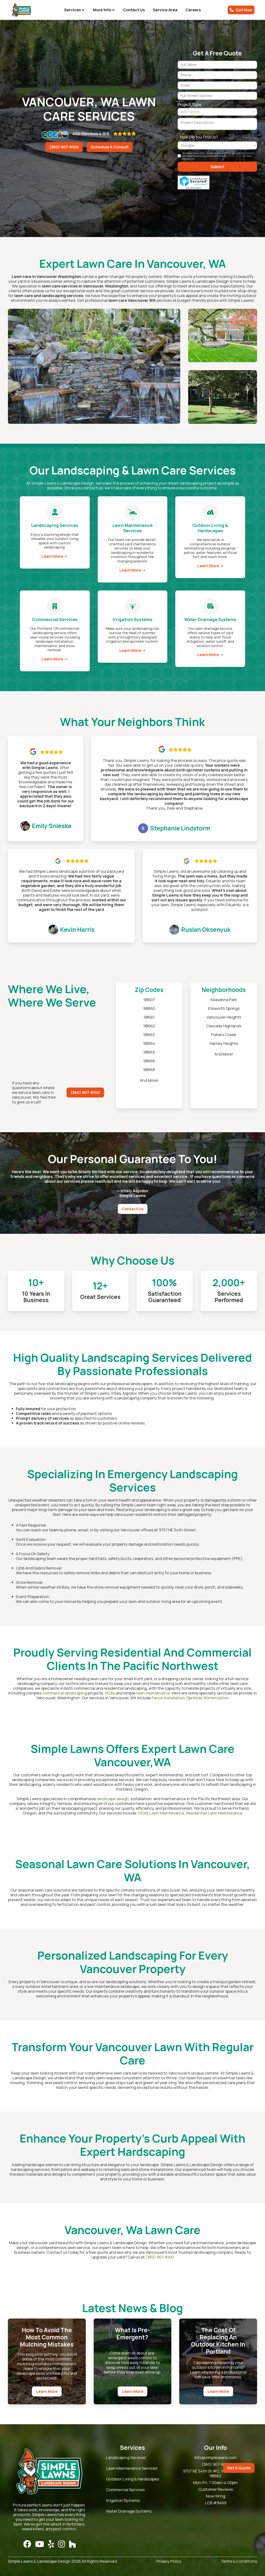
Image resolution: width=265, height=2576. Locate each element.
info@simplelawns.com (215, 2457)
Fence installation (168, 1697)
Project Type (189, 104)
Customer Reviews (215, 2489)
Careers (193, 10)
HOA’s (110, 1693)
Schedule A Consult (110, 147)
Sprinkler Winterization (208, 1697)
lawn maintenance (153, 1693)
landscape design (113, 1798)
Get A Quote (239, 2468)
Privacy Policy (235, 156)
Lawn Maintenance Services (131, 2468)
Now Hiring (215, 2496)
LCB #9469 (215, 2503)
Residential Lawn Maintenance (214, 1813)
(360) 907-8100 (64, 147)
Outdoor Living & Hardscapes (132, 2479)
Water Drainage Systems (128, 2511)
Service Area (165, 10)
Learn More (47, 2391)
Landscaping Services (126, 2457)
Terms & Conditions (239, 2561)
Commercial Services (125, 2489)
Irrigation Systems (123, 2500)
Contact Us (134, 10)
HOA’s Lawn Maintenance (161, 1813)
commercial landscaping (64, 1693)
